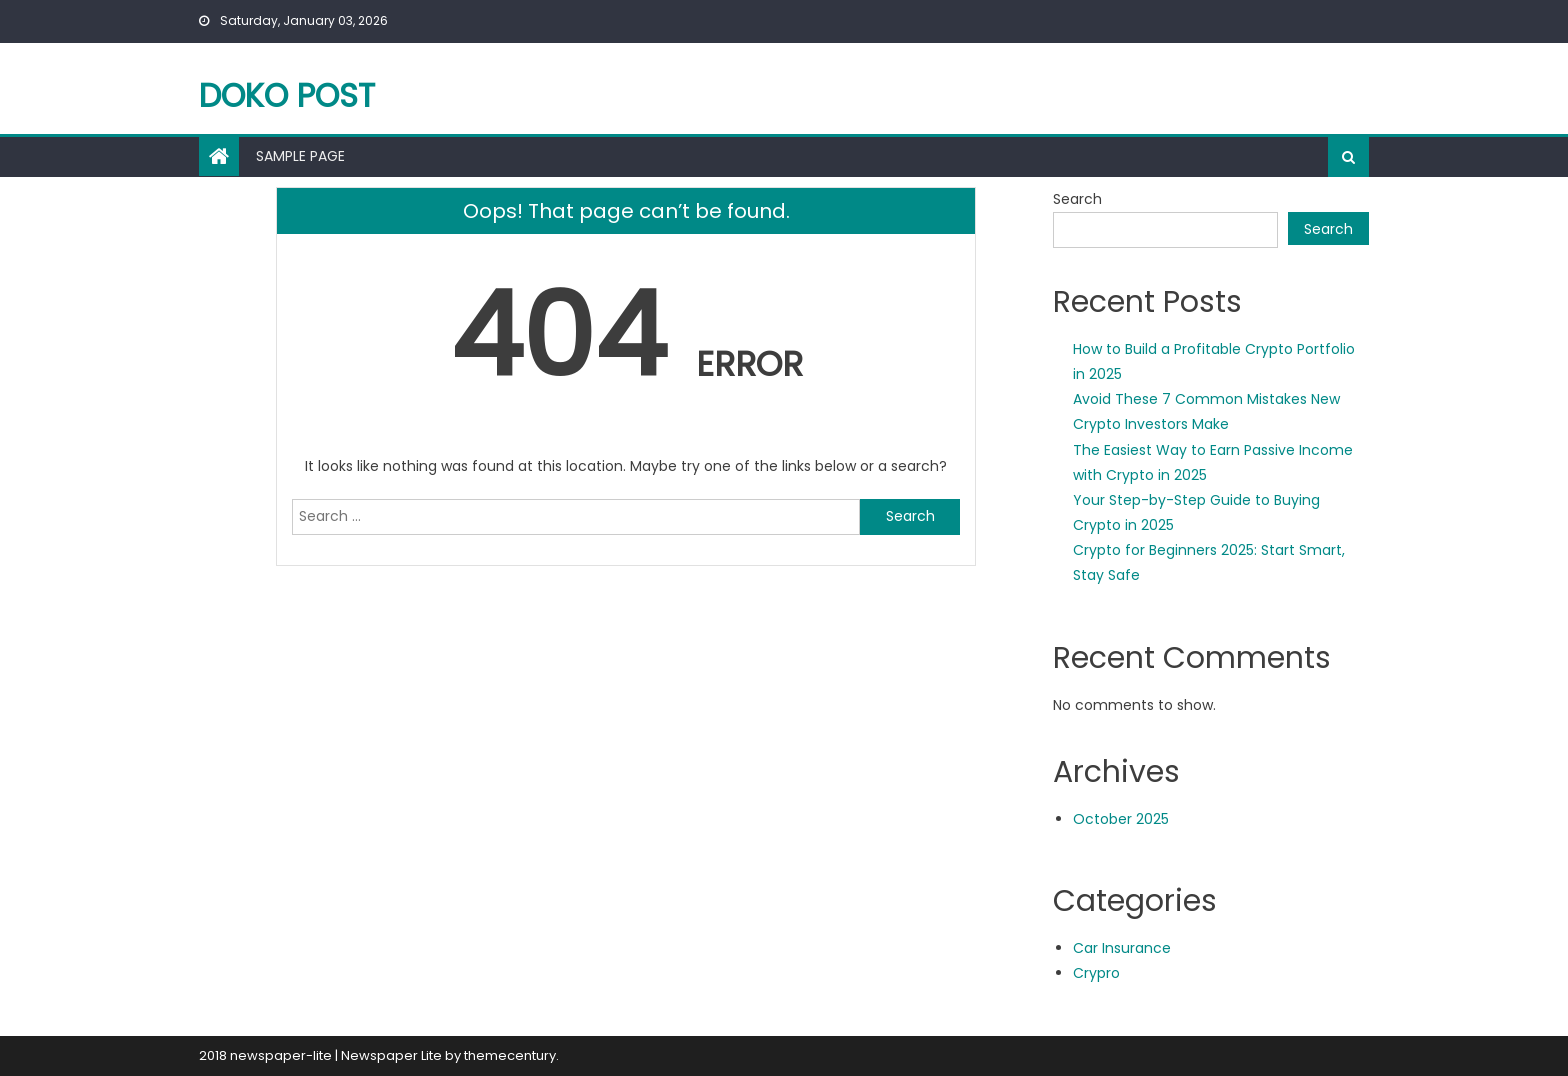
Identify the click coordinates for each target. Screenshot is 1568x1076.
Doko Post (287, 95)
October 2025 (1121, 819)
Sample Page (300, 156)
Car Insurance (1122, 948)
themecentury (510, 1055)
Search (1077, 199)
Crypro (1096, 973)
